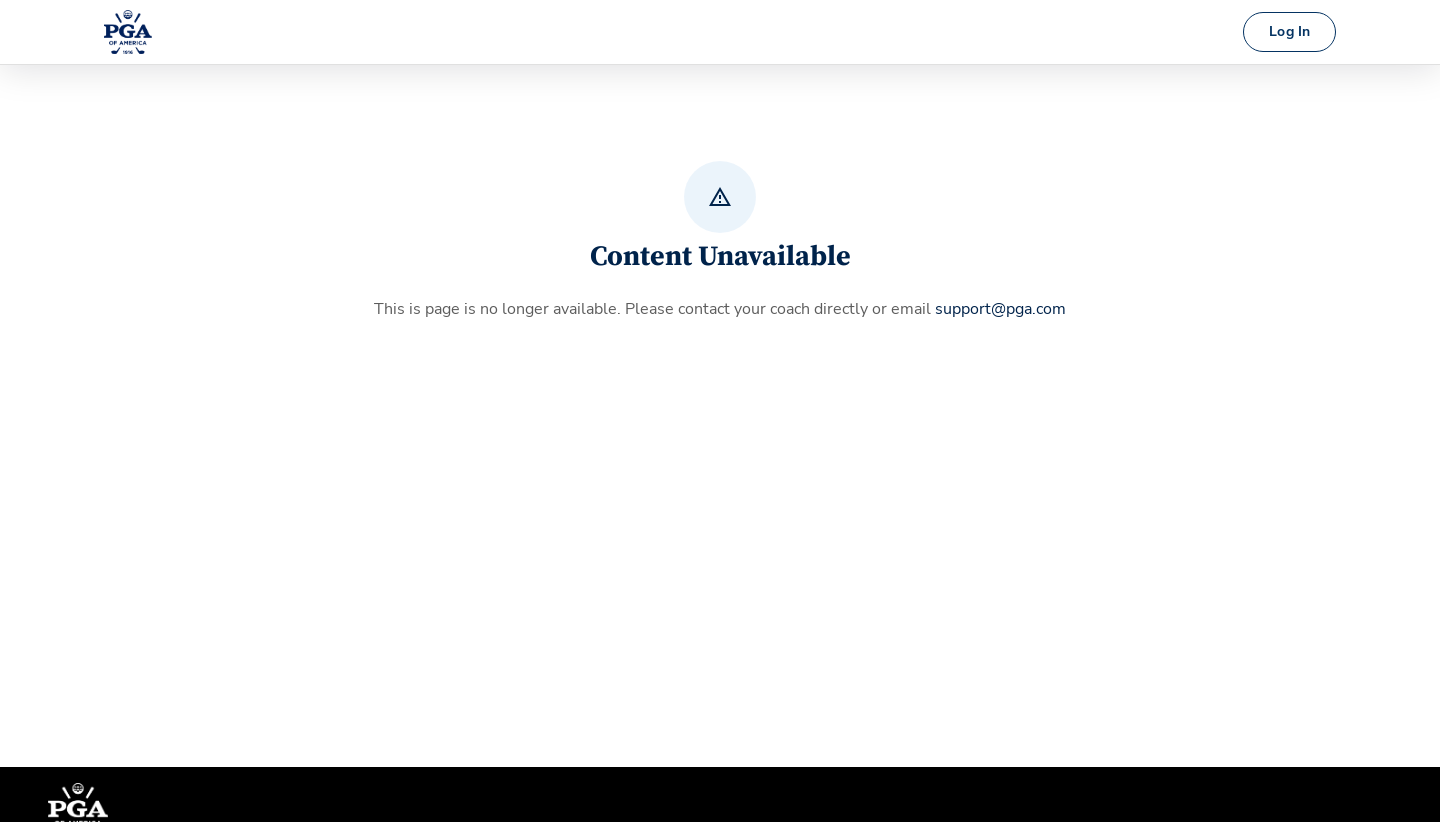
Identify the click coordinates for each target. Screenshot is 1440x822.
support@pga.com (1000, 309)
